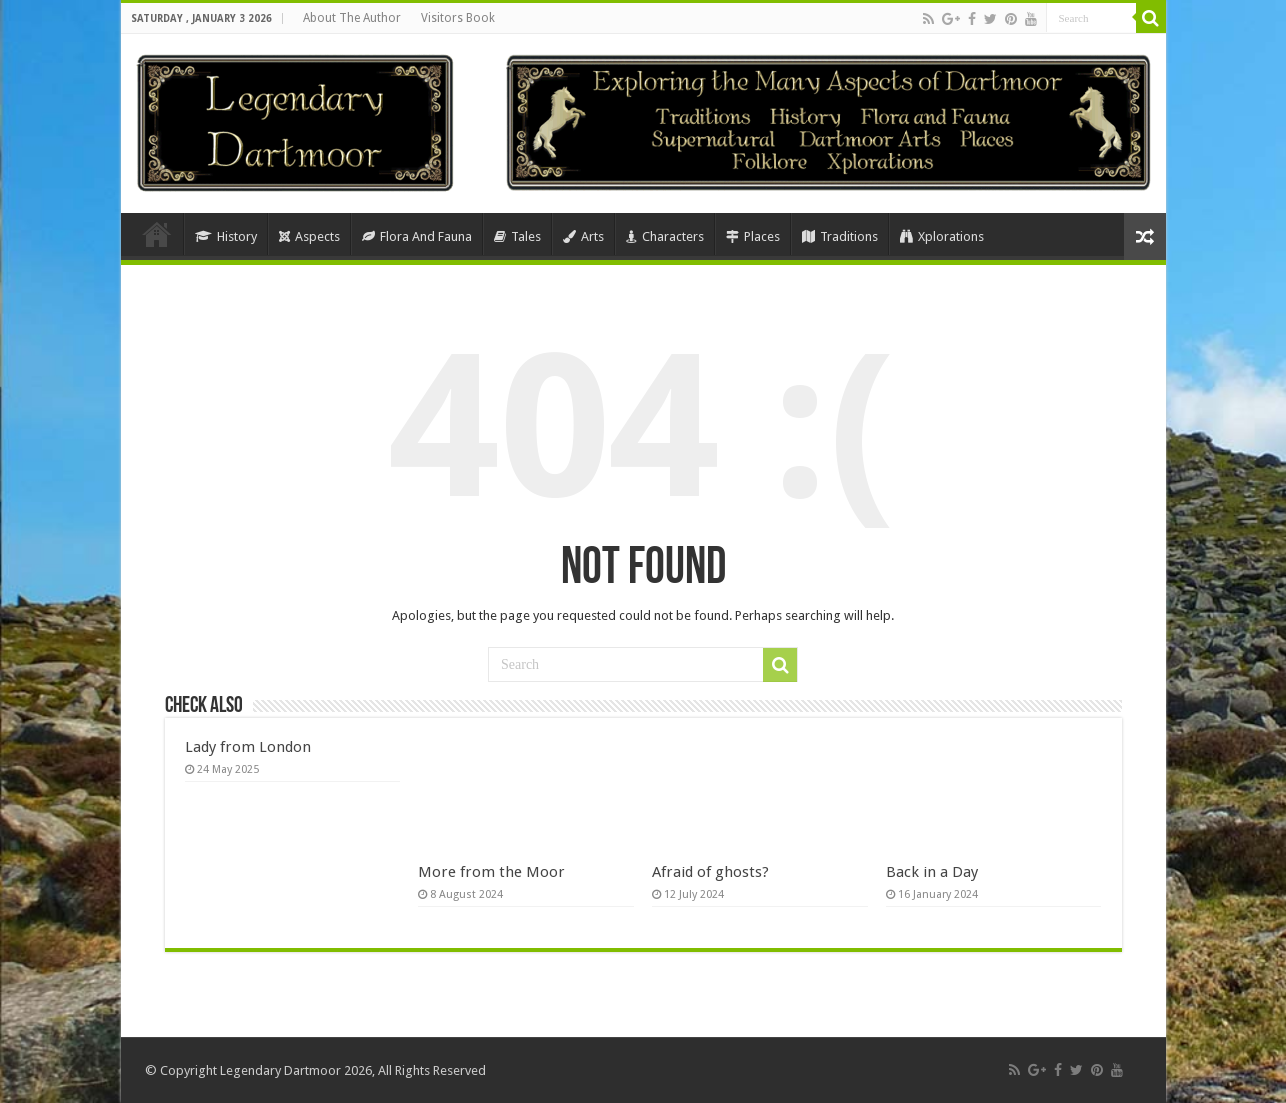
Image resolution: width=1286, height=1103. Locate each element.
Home (157, 234)
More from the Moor (491, 872)
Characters (665, 236)
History (226, 236)
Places (753, 236)
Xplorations (942, 236)
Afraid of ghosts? (710, 872)
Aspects (309, 236)
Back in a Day (932, 872)
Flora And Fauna (417, 236)
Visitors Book (458, 18)
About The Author (352, 18)
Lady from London (248, 747)
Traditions (840, 236)
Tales (517, 236)
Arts (583, 236)
